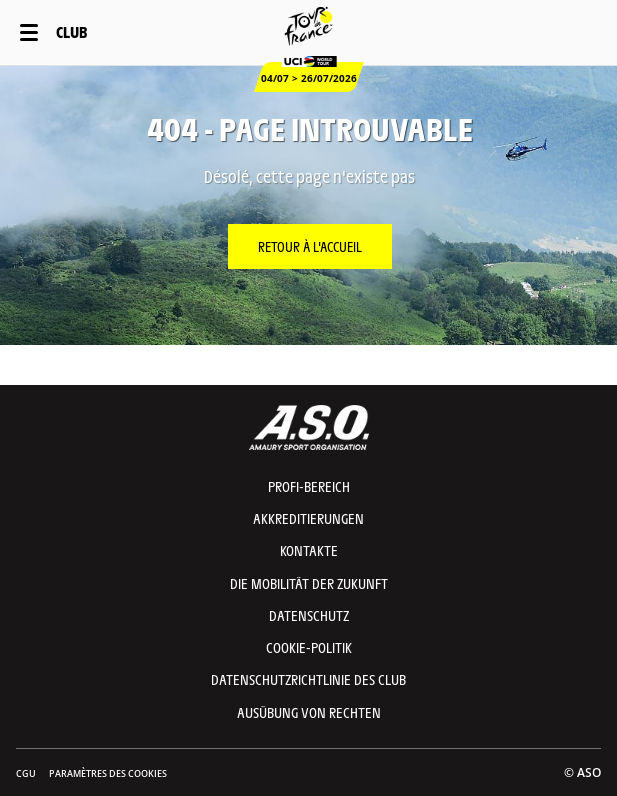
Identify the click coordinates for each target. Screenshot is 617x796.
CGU (26, 773)
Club (71, 31)
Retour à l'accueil (310, 246)
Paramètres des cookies (108, 773)
